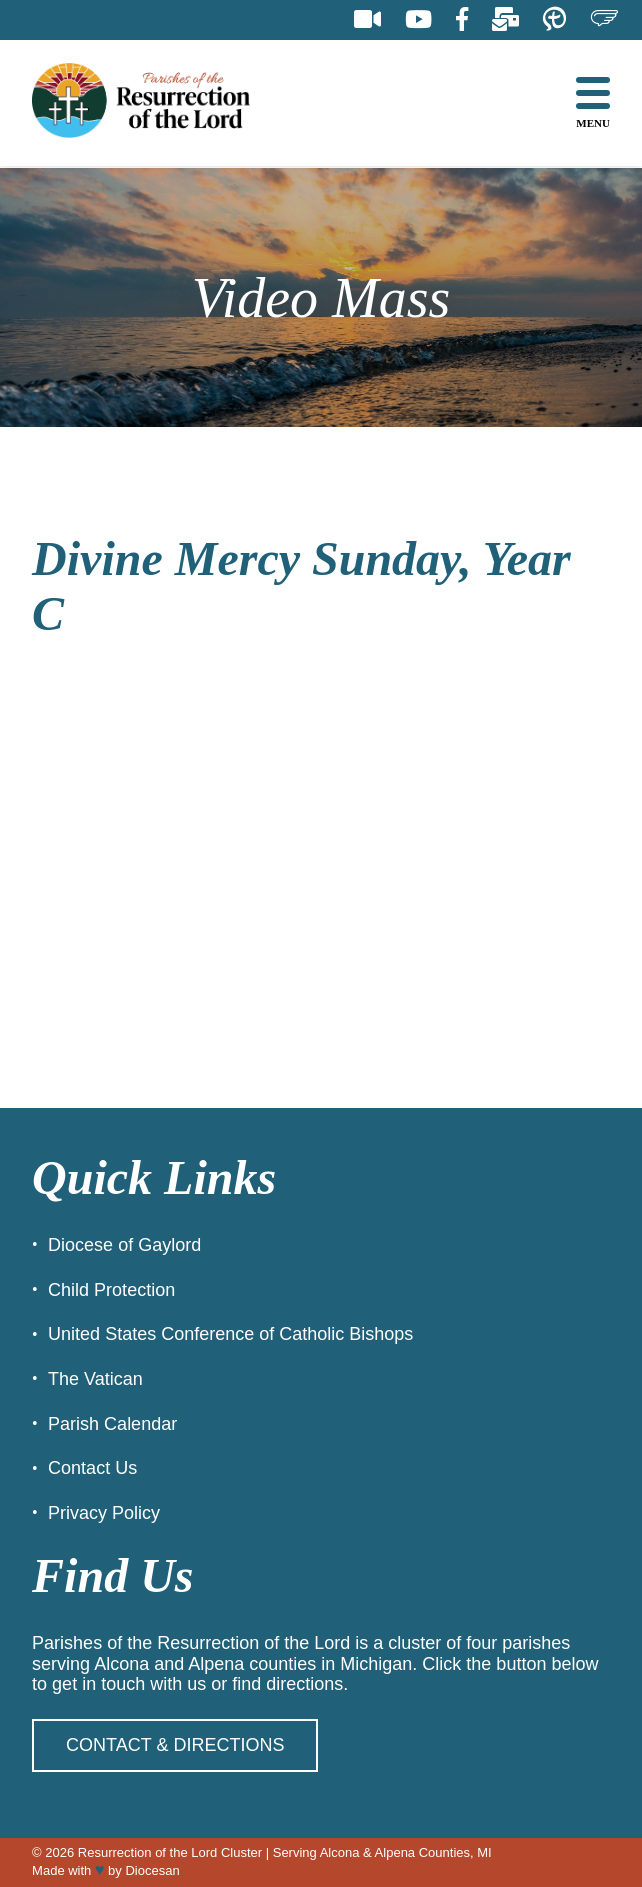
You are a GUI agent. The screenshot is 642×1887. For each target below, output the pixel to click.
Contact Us (92, 1468)
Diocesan (152, 1870)
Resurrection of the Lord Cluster (170, 1852)
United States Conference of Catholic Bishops (230, 1334)
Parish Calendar (112, 1424)
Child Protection (111, 1290)
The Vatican (95, 1379)
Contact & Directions (175, 1745)
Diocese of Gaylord (124, 1245)
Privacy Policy (104, 1513)
